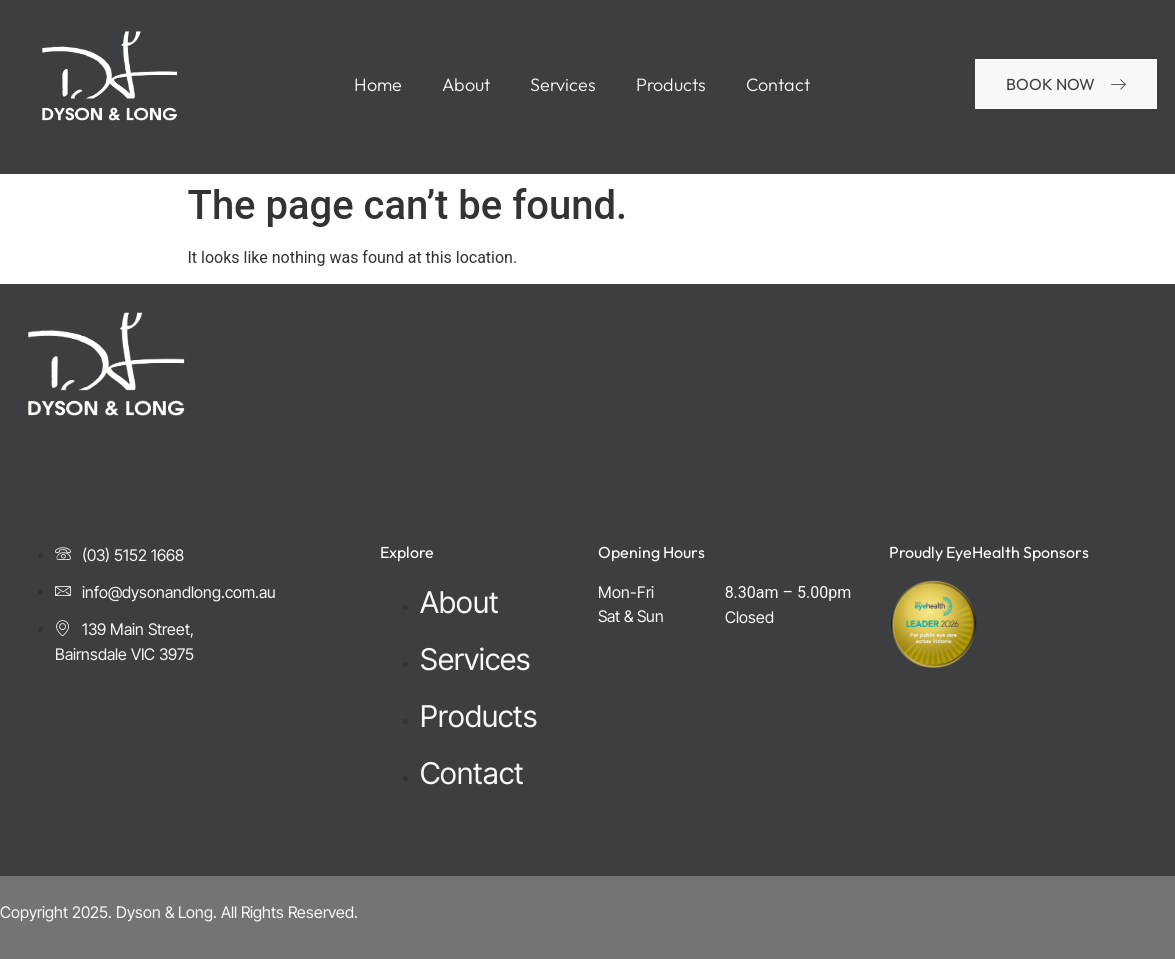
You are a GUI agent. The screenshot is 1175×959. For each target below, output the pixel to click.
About (466, 85)
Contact (778, 85)
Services (563, 85)
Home (378, 85)
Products (671, 85)
